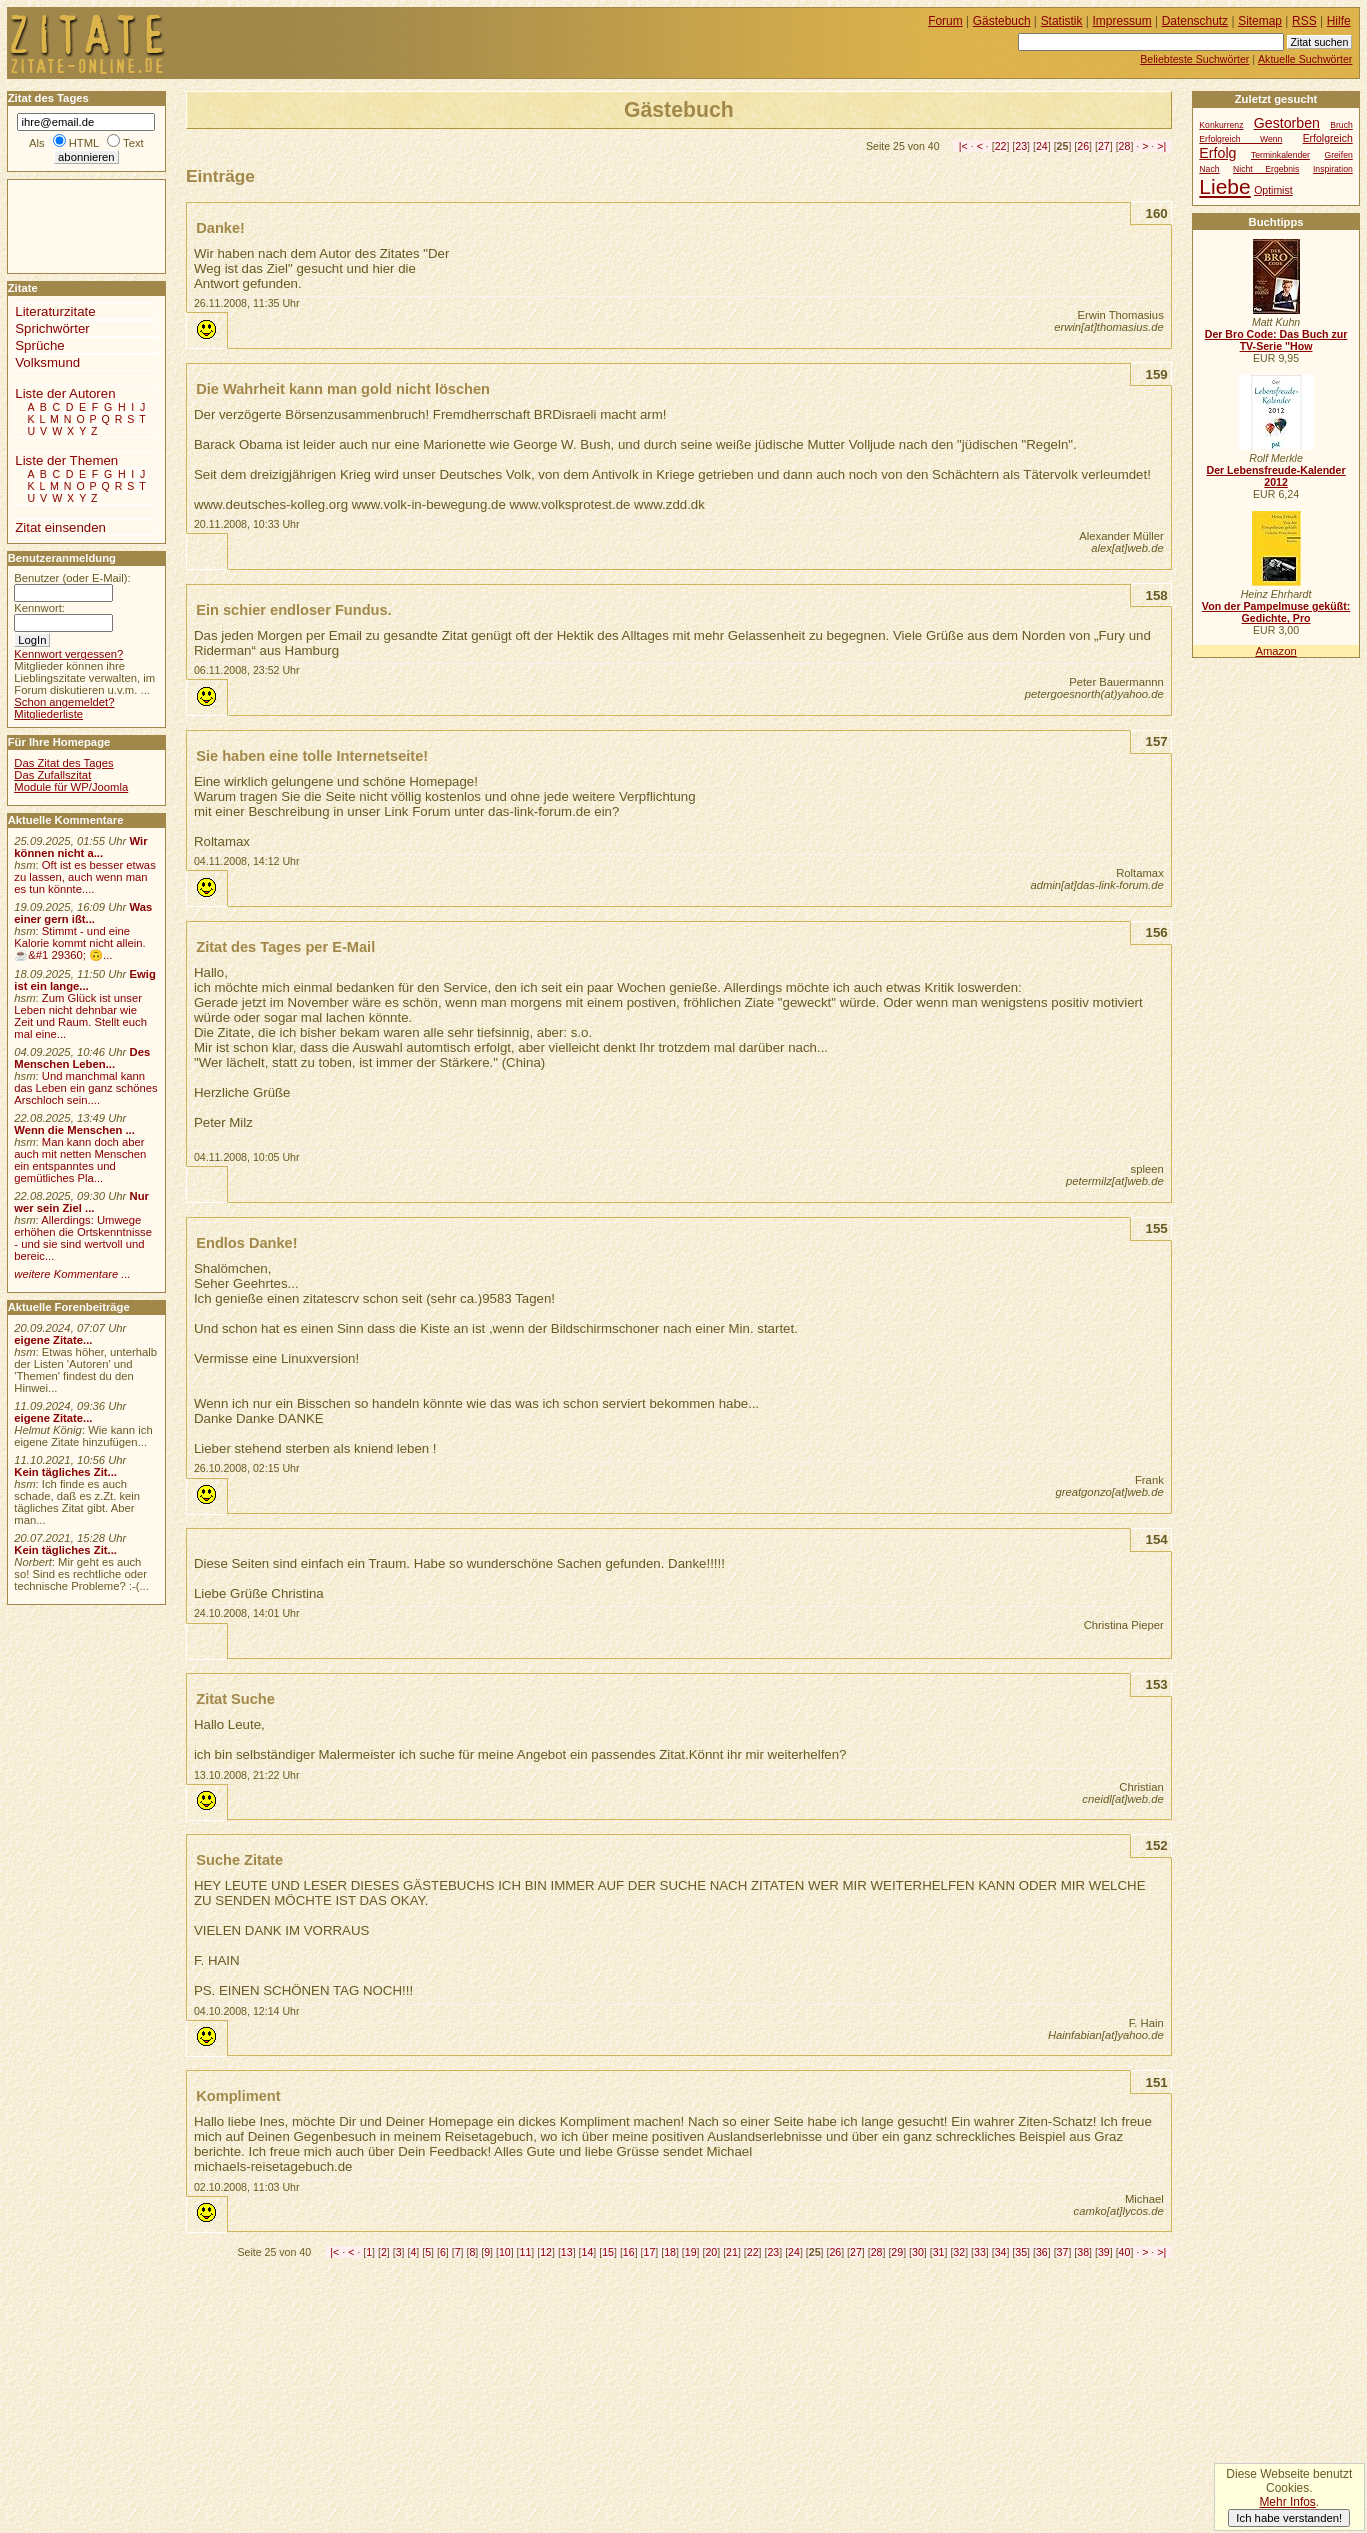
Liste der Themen (66, 460)
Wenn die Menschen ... (74, 1130)
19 (691, 2252)
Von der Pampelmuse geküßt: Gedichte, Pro (1276, 612)
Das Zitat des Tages (63, 763)
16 (629, 2252)
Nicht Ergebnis (1266, 169)
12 (546, 2252)
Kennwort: (39, 608)
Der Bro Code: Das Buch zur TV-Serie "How (1276, 340)
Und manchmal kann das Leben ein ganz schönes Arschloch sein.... (85, 1088)
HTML (84, 143)
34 (1001, 2252)
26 (1083, 146)
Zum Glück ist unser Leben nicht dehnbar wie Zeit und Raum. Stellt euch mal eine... (80, 1016)
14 (588, 2252)
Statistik (1062, 21)
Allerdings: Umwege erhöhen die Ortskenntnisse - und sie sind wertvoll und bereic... (83, 1238)
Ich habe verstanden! (1289, 2518)
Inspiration (1333, 169)
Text (133, 143)
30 (918, 2252)
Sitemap (1260, 21)
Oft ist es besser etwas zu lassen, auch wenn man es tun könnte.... (85, 877)
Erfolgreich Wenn (1240, 139)
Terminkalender (1280, 155)
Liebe (1224, 186)
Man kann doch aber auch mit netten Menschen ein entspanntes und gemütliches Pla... (80, 1160)
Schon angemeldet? (64, 702)
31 (939, 2252)
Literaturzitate (55, 311)
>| (1161, 146)
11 (526, 2252)
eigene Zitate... (53, 1340)
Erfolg (1217, 153)
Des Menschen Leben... (82, 1058)
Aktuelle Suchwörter (1305, 59)
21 (732, 2252)
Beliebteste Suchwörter (1194, 59)
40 (1125, 2252)
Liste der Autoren (65, 393)
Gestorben (1287, 123)
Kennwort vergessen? (68, 654)
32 (959, 2252)
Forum (945, 21)
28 (1125, 146)
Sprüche (39, 345)
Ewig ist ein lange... (85, 980)
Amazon (1275, 651)
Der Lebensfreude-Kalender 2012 (1275, 476)
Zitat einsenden (60, 527)
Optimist (1273, 190)
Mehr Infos (1287, 2502)
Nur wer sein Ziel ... (81, 1202)
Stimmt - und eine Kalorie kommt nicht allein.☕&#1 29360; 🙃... (80, 943)
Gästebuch (1002, 21)
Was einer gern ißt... (83, 913)
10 (505, 2252)
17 (649, 2252)
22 (1001, 146)
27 (1104, 146)
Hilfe (1339, 21)
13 (567, 2252)
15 (608, 2252)
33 (980, 2252)
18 (670, 2252)
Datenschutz (1195, 21)
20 (711, 2252)
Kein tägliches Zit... (65, 1472)
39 (1104, 2252)
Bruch (1341, 125)
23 (1021, 146)
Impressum (1122, 21)
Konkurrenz (1221, 125)
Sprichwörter (52, 328)
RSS (1304, 21)
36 (1042, 2252)
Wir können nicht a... (80, 847)
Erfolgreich (1328, 138)
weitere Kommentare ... (72, 1274)
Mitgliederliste (48, 714)
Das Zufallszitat (52, 775)
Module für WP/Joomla (71, 787)
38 (1083, 2252)
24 (1042, 146)
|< (963, 146)
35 (1021, 2252)
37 (1063, 2252)
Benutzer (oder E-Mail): (72, 578)
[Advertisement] (68, 225)
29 (897, 2252)
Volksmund (47, 362)
